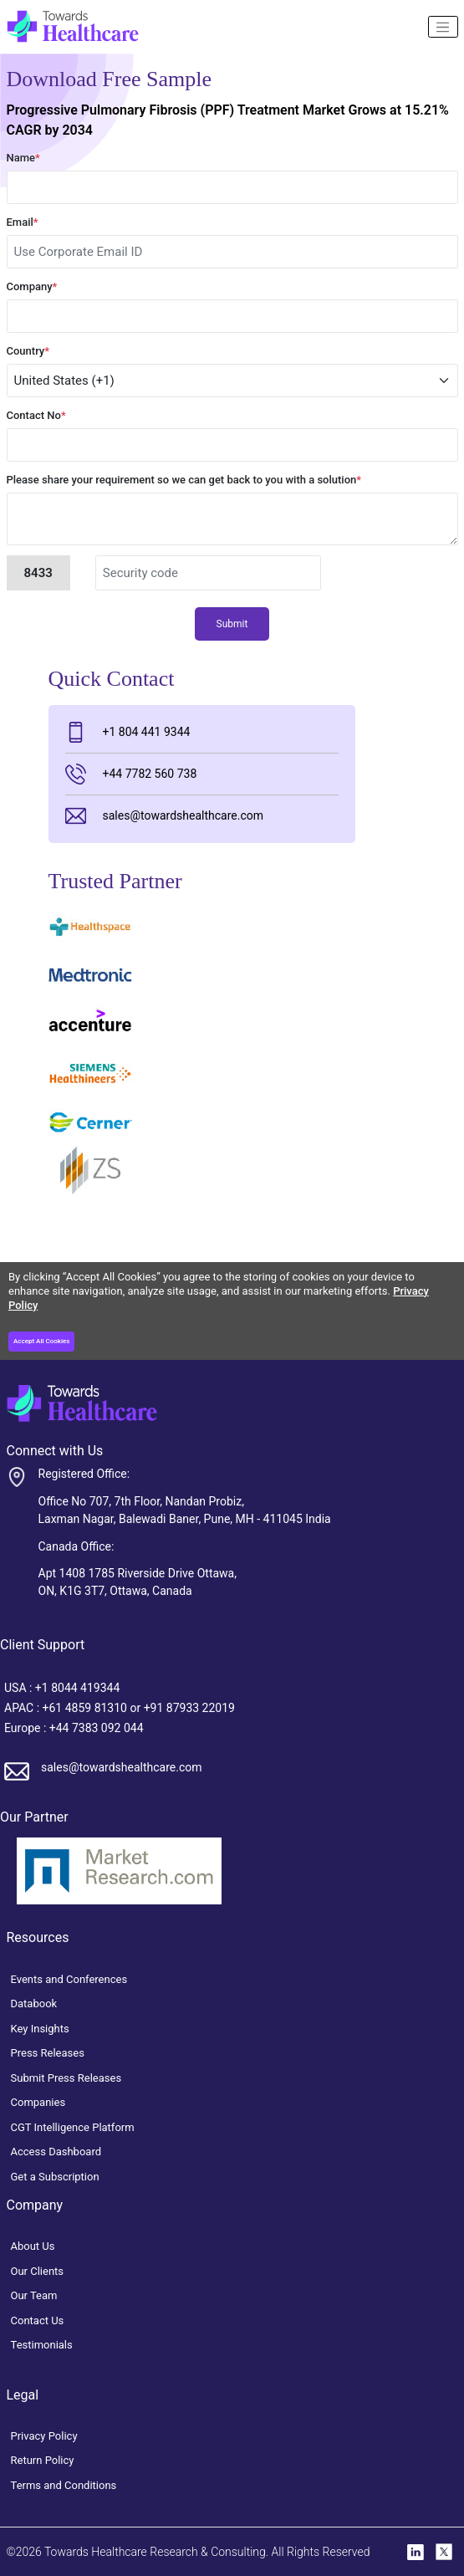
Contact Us (37, 2320)
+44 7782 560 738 (131, 774)
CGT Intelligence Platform (73, 2127)
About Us (33, 2246)
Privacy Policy (44, 2436)
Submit (232, 624)
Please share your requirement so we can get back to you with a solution (184, 479)
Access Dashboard (56, 2151)
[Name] (443, 27)
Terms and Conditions (64, 2485)
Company (32, 286)
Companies (38, 2102)
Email (22, 222)
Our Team (34, 2295)
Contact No (36, 415)
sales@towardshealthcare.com (164, 815)
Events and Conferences (69, 1979)
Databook (34, 2003)
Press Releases (47, 2053)
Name (23, 157)
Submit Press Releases (66, 2078)
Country (28, 351)
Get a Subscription (55, 2176)
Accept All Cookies (41, 1341)
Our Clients (37, 2271)
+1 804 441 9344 (128, 732)
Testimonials (42, 2344)
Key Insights (40, 2028)
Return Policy (42, 2460)
